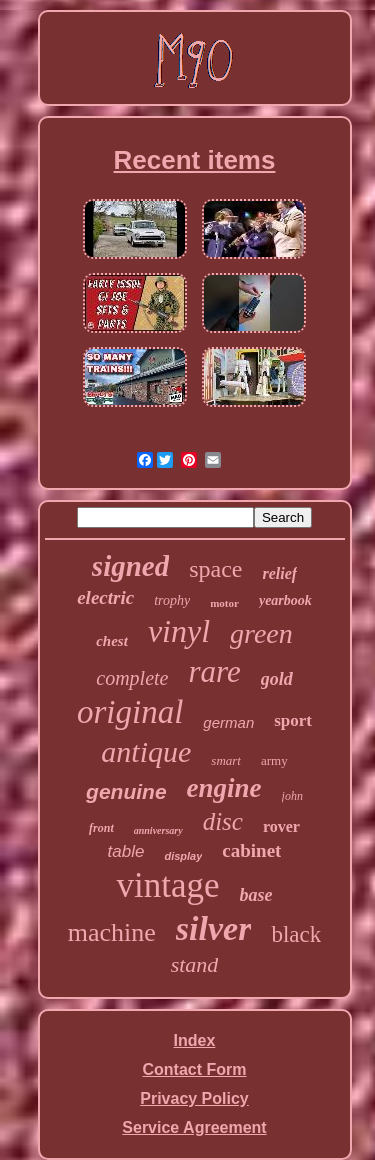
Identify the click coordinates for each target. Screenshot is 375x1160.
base (256, 895)
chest (112, 641)
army (274, 760)
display (183, 856)
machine (112, 932)
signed (130, 566)
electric (105, 597)
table (126, 851)
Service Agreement (194, 1127)
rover (281, 826)
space (215, 569)
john (292, 796)
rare (214, 671)
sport (293, 720)
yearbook (285, 600)
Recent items (195, 160)
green (261, 633)
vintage (167, 885)
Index (195, 1040)
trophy (172, 600)
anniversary (158, 830)
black (296, 934)
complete (132, 678)
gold (277, 679)
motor (224, 603)
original (130, 712)
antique (146, 751)
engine (224, 788)
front (101, 828)
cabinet (251, 850)
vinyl (179, 631)
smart (226, 760)
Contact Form (195, 1069)
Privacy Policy (194, 1098)
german (228, 722)
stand (195, 964)
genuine (126, 791)
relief (279, 573)
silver (214, 928)
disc (223, 821)
